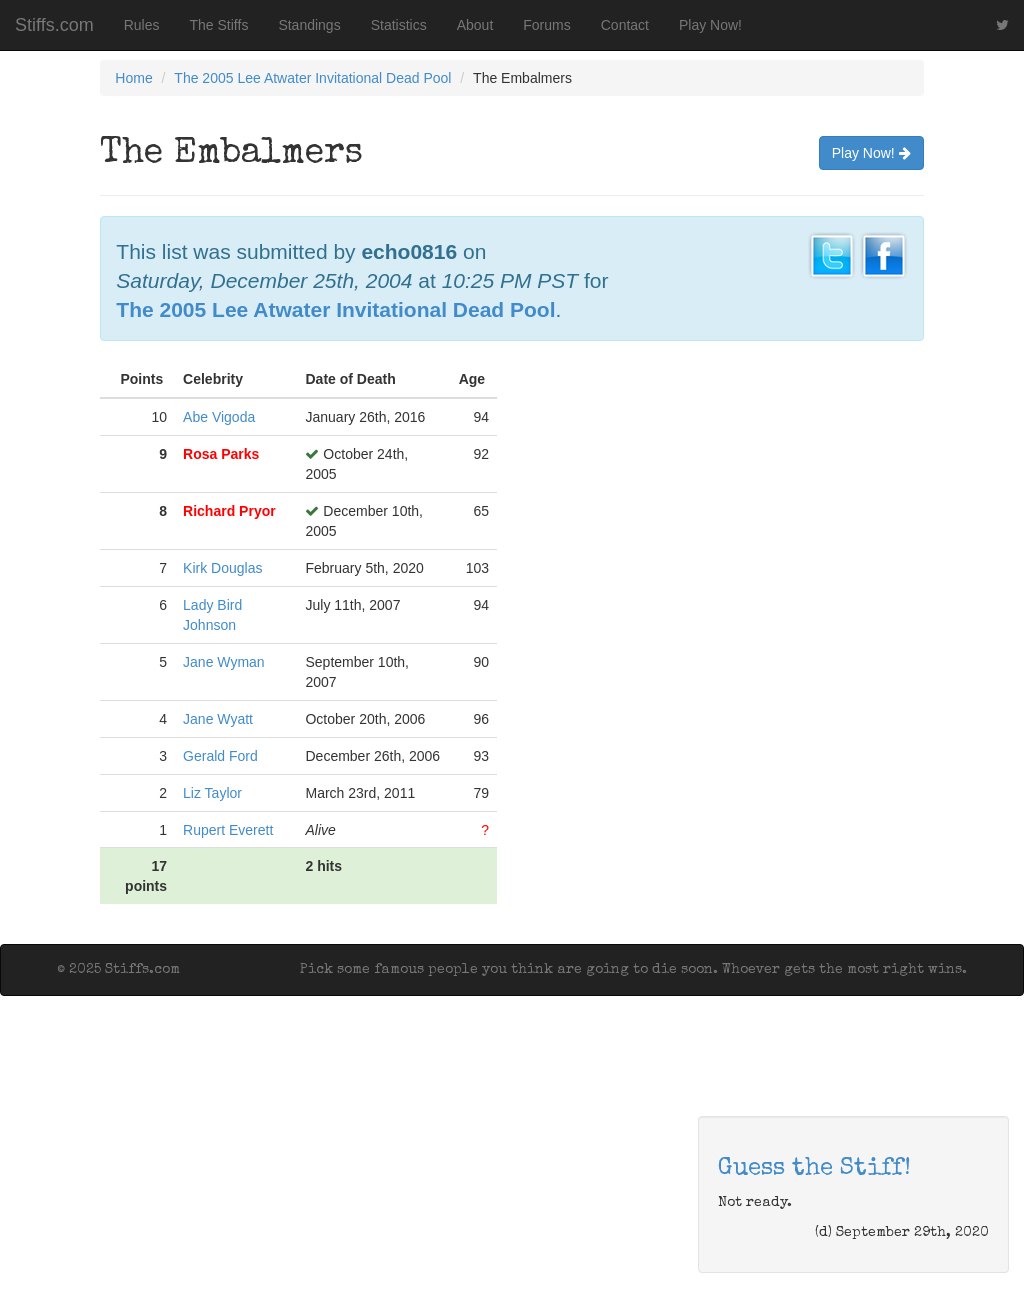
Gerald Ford (220, 756)
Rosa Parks (221, 454)
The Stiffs (219, 25)
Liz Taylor (212, 793)
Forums (546, 25)
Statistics (399, 25)
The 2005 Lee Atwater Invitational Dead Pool (312, 78)
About (475, 25)
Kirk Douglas (222, 568)
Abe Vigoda (219, 417)
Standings (309, 25)
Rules (142, 25)
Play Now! (710, 25)
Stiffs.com (54, 25)
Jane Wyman (224, 662)
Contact (625, 25)
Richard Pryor (229, 511)
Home (133, 78)
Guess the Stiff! (814, 1169)
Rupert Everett (228, 830)
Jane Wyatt (218, 719)
